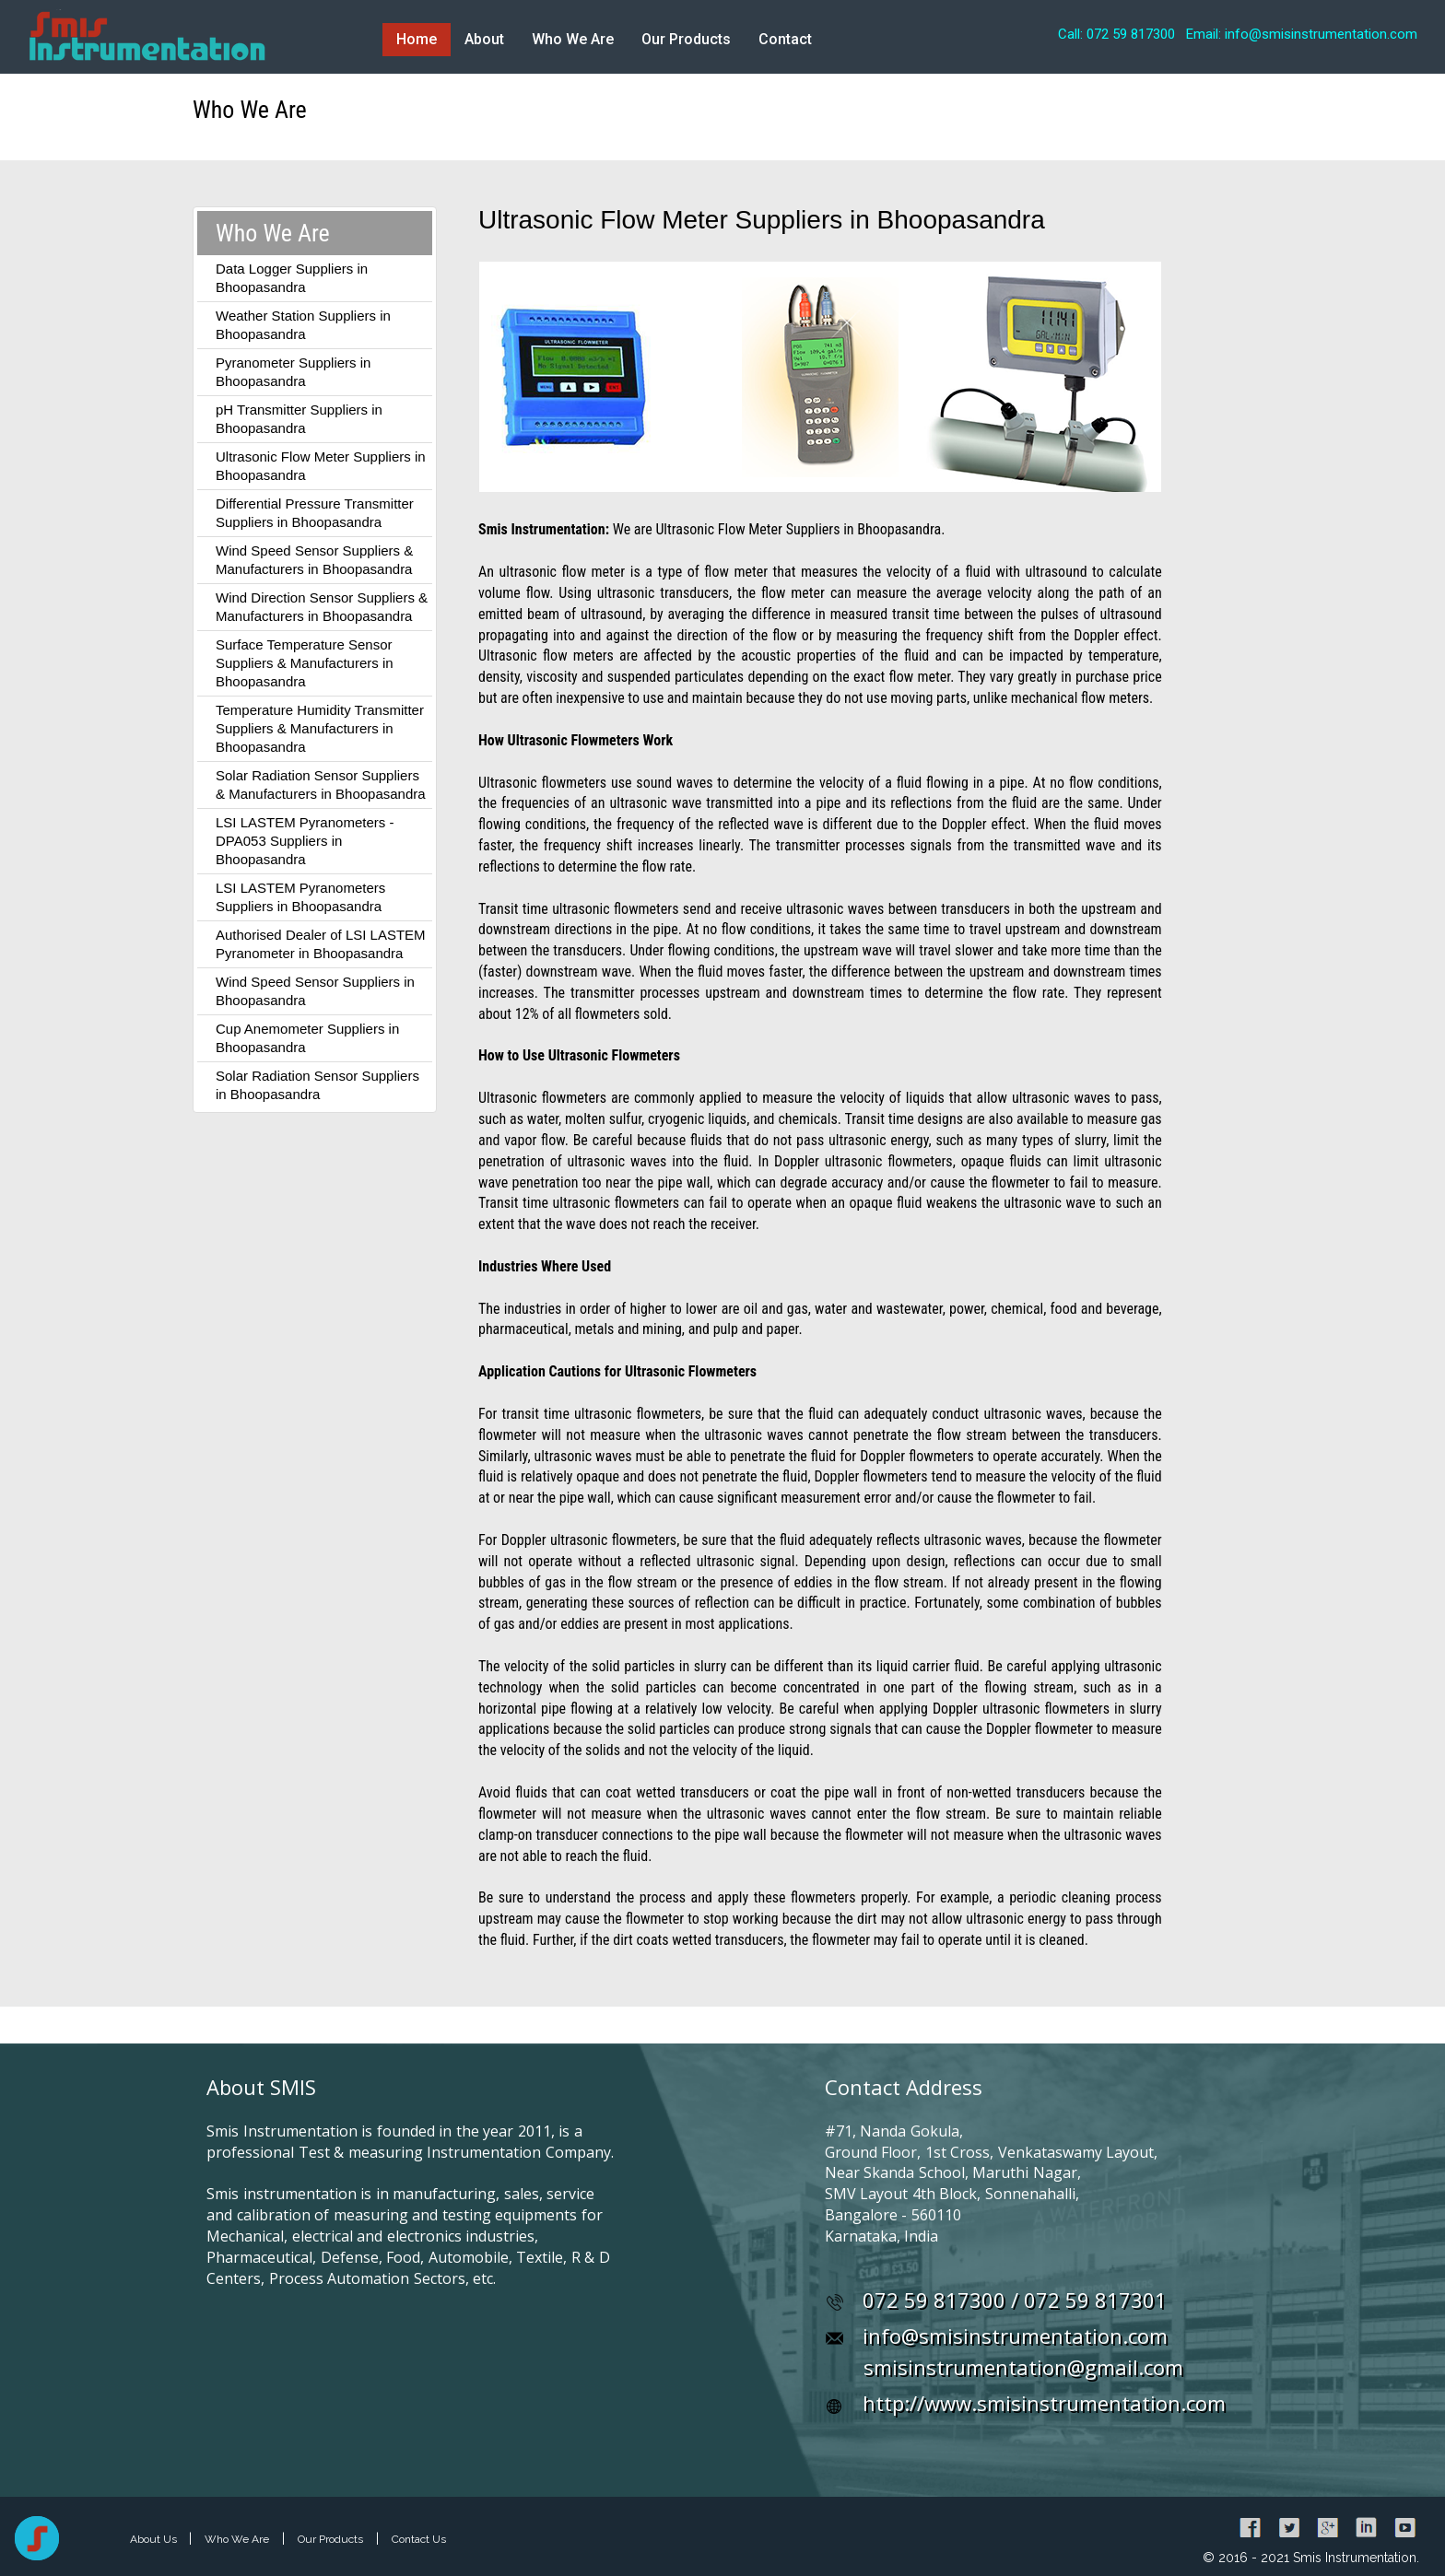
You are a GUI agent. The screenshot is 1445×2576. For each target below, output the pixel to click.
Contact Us (419, 2539)
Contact (785, 39)
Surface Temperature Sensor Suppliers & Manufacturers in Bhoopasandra (305, 663)
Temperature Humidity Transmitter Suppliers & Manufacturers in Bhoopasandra (320, 728)
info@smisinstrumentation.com (1015, 2335)
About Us (155, 2539)
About (484, 39)
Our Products (686, 39)
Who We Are (573, 39)
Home (416, 39)
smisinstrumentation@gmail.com (1023, 2367)
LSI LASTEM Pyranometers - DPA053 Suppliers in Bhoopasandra (305, 840)
